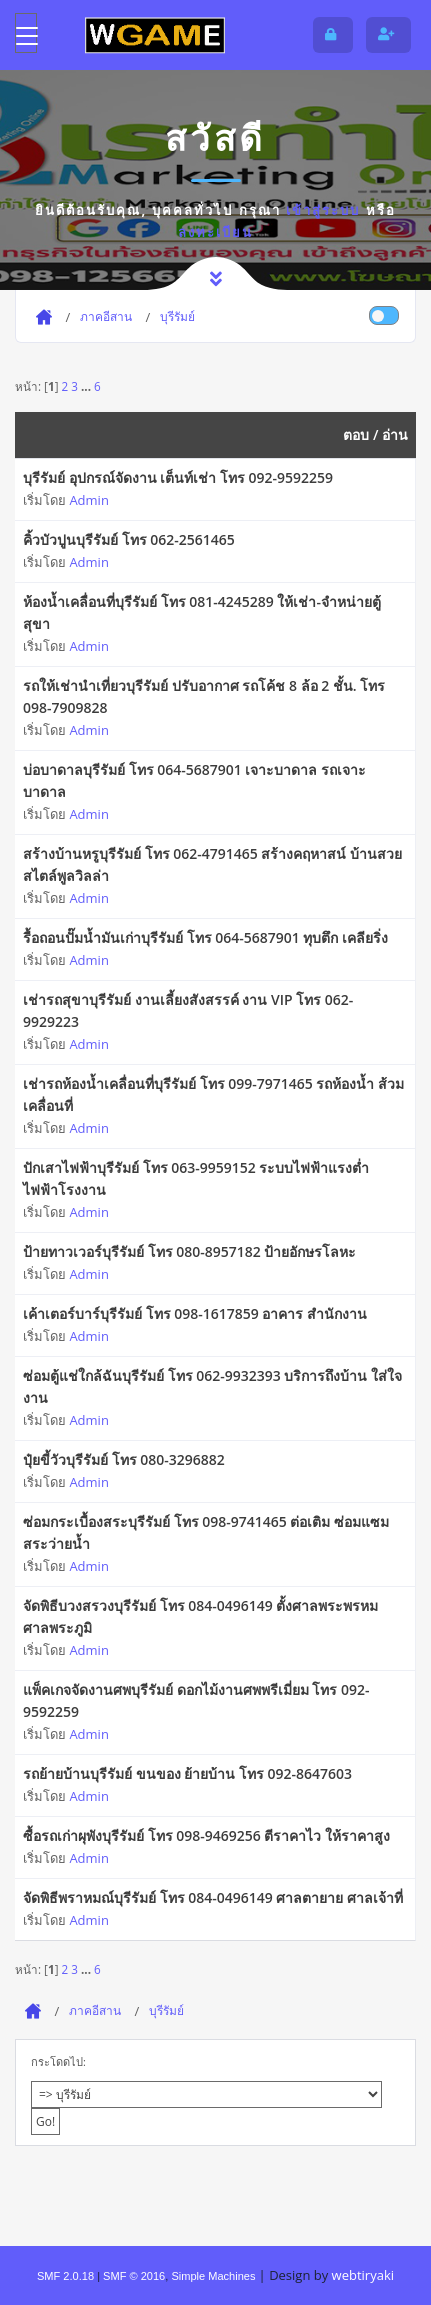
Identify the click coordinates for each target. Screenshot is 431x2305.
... (87, 386)
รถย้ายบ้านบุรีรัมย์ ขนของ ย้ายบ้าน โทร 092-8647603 (187, 1773)
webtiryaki (363, 2275)
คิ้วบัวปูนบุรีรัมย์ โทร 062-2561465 (129, 539)
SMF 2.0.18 (65, 2276)
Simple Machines (213, 2276)
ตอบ (356, 434)
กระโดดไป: (58, 2061)
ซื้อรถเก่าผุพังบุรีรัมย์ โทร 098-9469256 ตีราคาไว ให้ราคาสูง (206, 1835)
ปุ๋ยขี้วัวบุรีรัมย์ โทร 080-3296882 (124, 1459)
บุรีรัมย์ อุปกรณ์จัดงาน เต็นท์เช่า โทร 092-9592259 (178, 477)
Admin (88, 500)
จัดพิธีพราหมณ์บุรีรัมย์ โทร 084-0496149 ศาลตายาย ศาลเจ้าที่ (213, 1897)
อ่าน (395, 434)
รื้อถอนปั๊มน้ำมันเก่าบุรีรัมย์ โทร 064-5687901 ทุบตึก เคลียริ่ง (205, 937)
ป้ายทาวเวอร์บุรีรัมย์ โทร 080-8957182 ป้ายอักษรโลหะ (189, 1251)
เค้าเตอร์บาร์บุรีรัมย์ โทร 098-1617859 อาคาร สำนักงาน (195, 1313)
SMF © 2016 (134, 2276)
